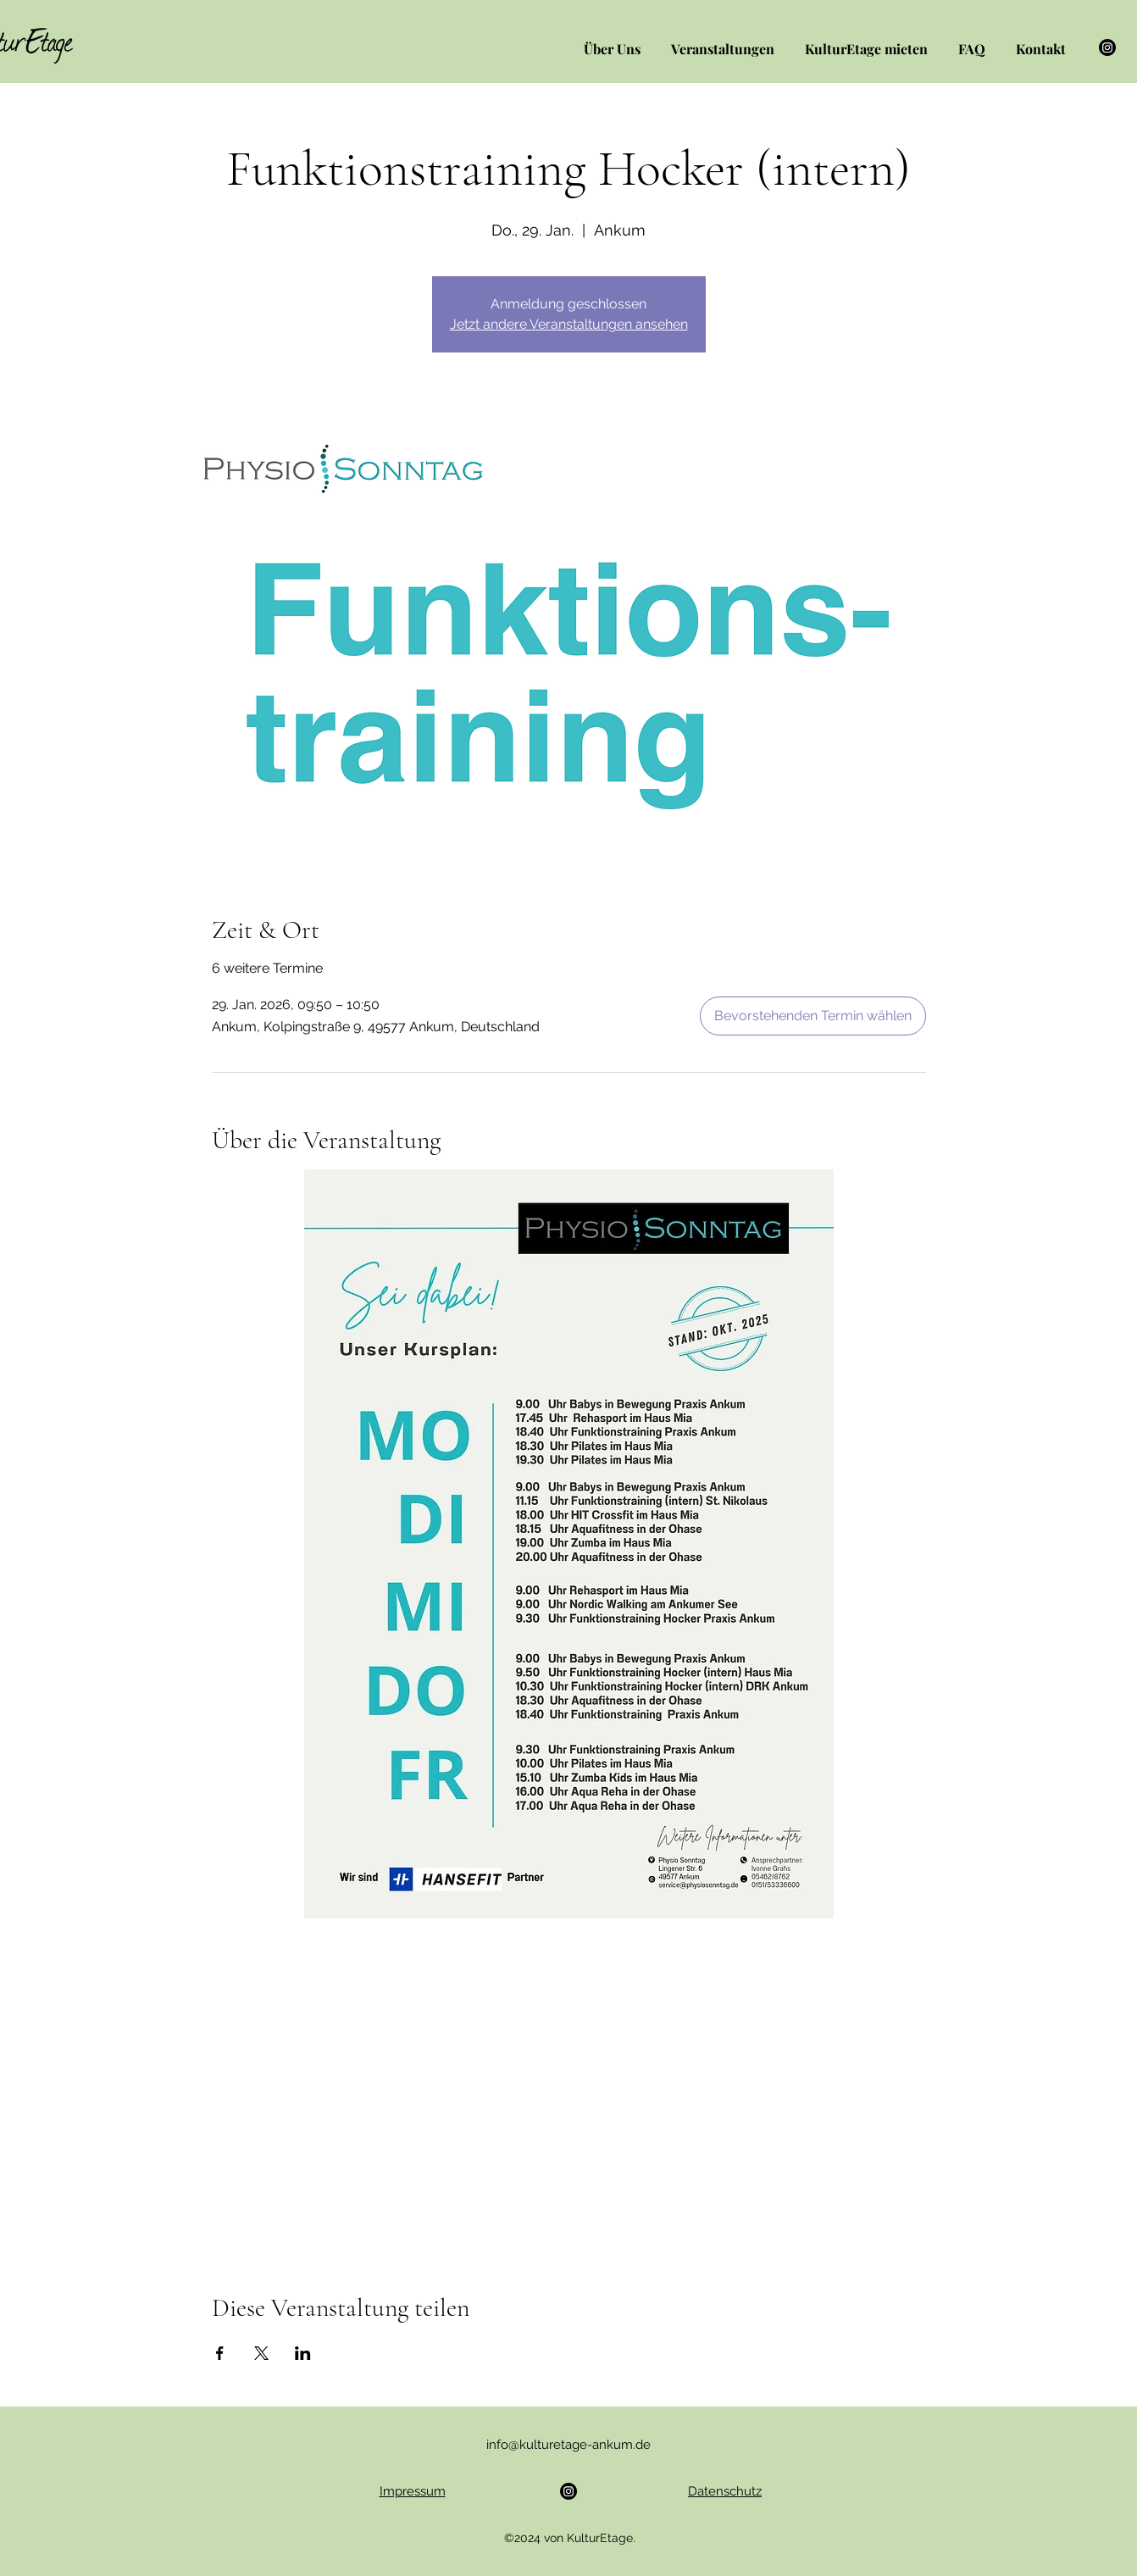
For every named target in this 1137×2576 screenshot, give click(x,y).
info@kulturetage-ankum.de (568, 2444)
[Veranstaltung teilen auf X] (261, 2353)
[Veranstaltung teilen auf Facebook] (220, 2353)
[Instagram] (1107, 47)
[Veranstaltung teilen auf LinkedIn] (303, 2353)
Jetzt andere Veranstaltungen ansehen (569, 324)
